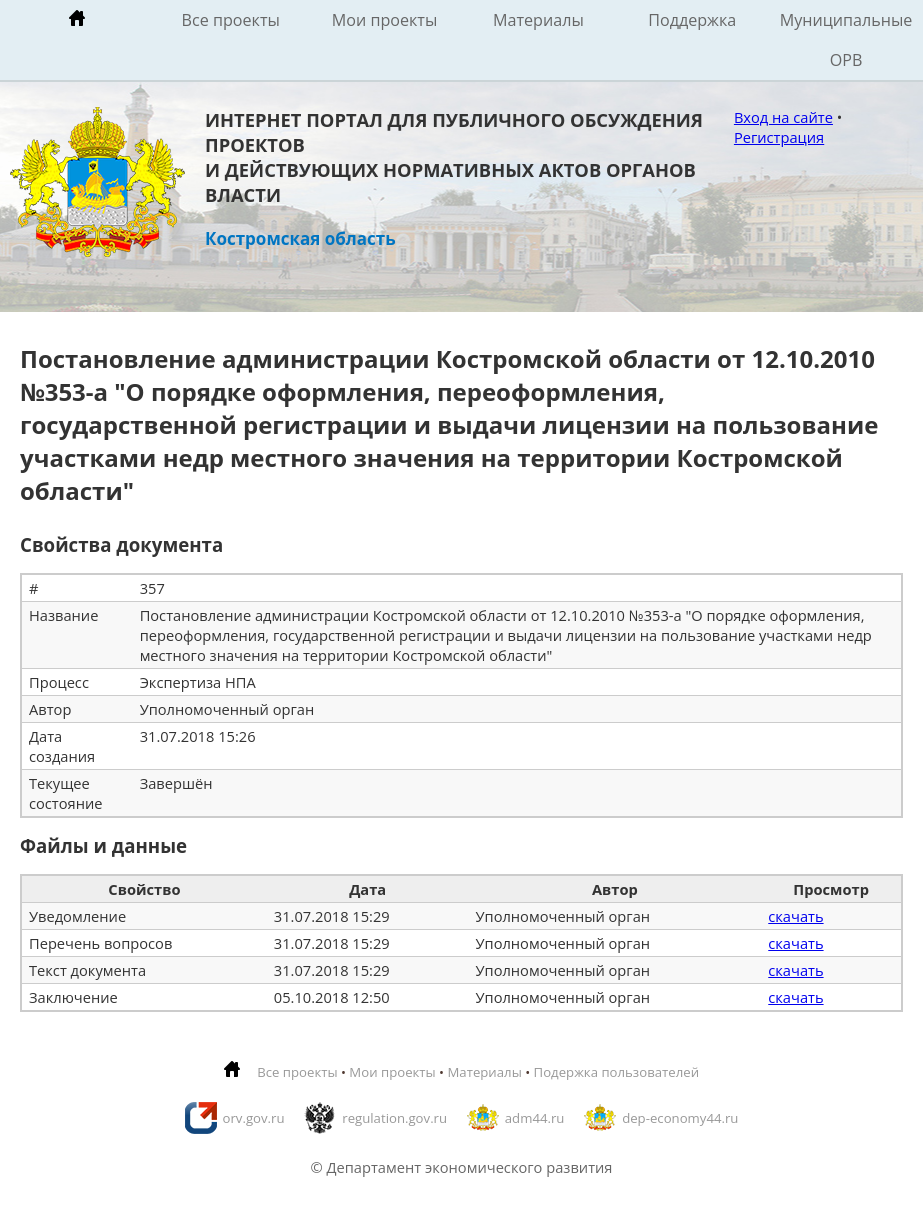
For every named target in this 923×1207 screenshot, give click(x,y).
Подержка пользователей (616, 1072)
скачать (795, 916)
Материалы (538, 20)
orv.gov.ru (254, 1118)
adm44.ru (535, 1118)
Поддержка (692, 20)
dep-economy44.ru (680, 1118)
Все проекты (231, 20)
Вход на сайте (783, 117)
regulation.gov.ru (394, 1118)
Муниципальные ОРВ (846, 40)
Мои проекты (385, 20)
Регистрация (779, 137)
